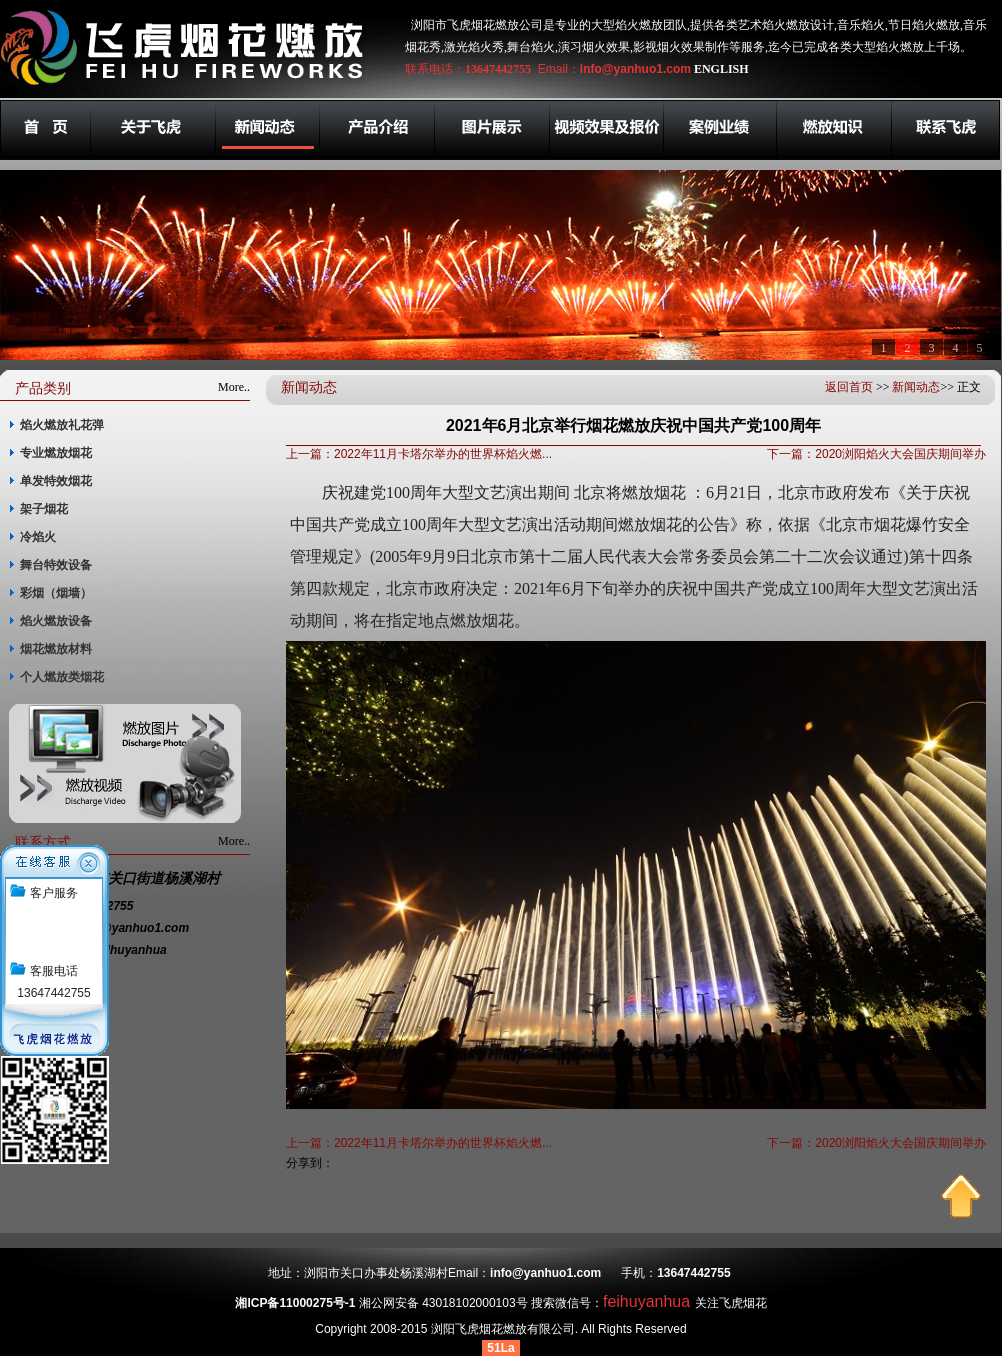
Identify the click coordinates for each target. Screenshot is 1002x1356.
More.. (234, 387)
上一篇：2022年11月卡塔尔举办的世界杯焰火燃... (419, 454)
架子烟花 (44, 509)
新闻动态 (916, 387)
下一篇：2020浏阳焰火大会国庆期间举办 (876, 454)
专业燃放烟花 (56, 453)
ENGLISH (721, 69)
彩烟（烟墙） (56, 593)
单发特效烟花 (56, 481)
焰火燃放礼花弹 (62, 425)
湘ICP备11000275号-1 (295, 1303)
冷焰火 (38, 537)
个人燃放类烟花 (62, 677)
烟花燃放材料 (56, 649)
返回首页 (849, 387)
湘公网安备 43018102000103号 (443, 1303)
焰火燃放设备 (56, 621)
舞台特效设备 (56, 565)
